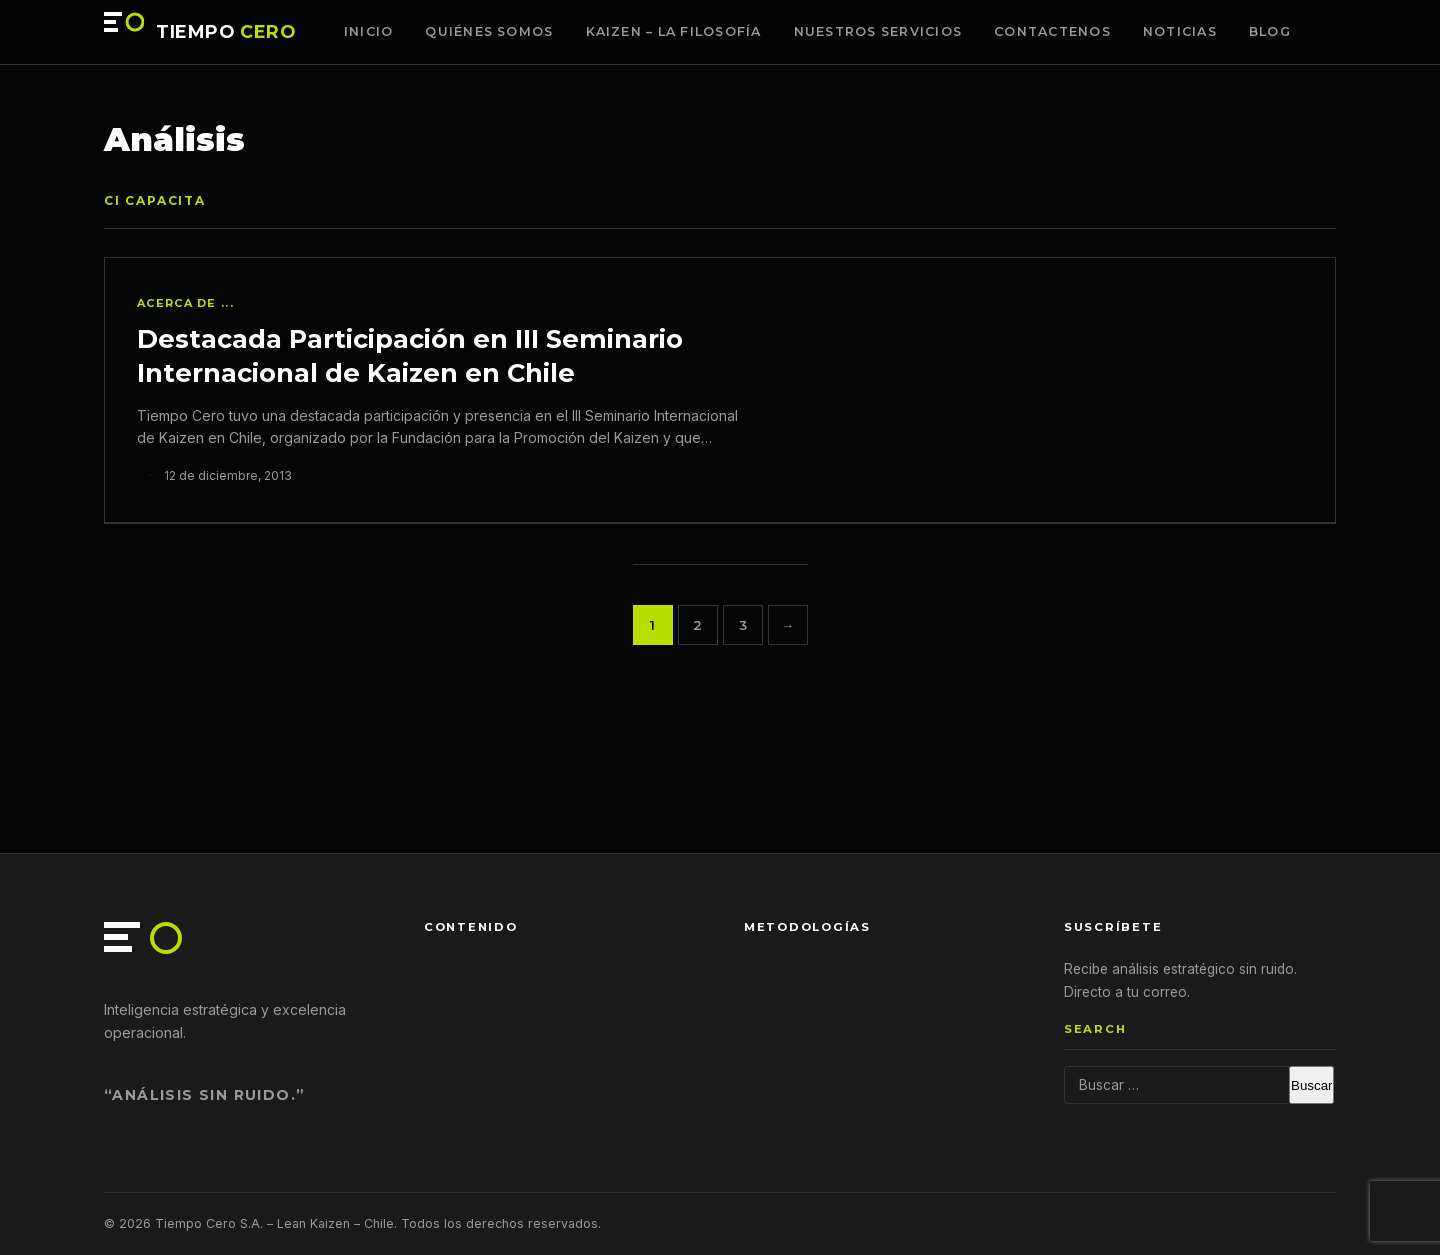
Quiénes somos (489, 31)
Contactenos (1052, 31)
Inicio (369, 31)
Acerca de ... (185, 303)
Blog (1270, 31)
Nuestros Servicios (878, 31)
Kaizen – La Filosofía (674, 31)
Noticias (1180, 31)
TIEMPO (226, 32)
